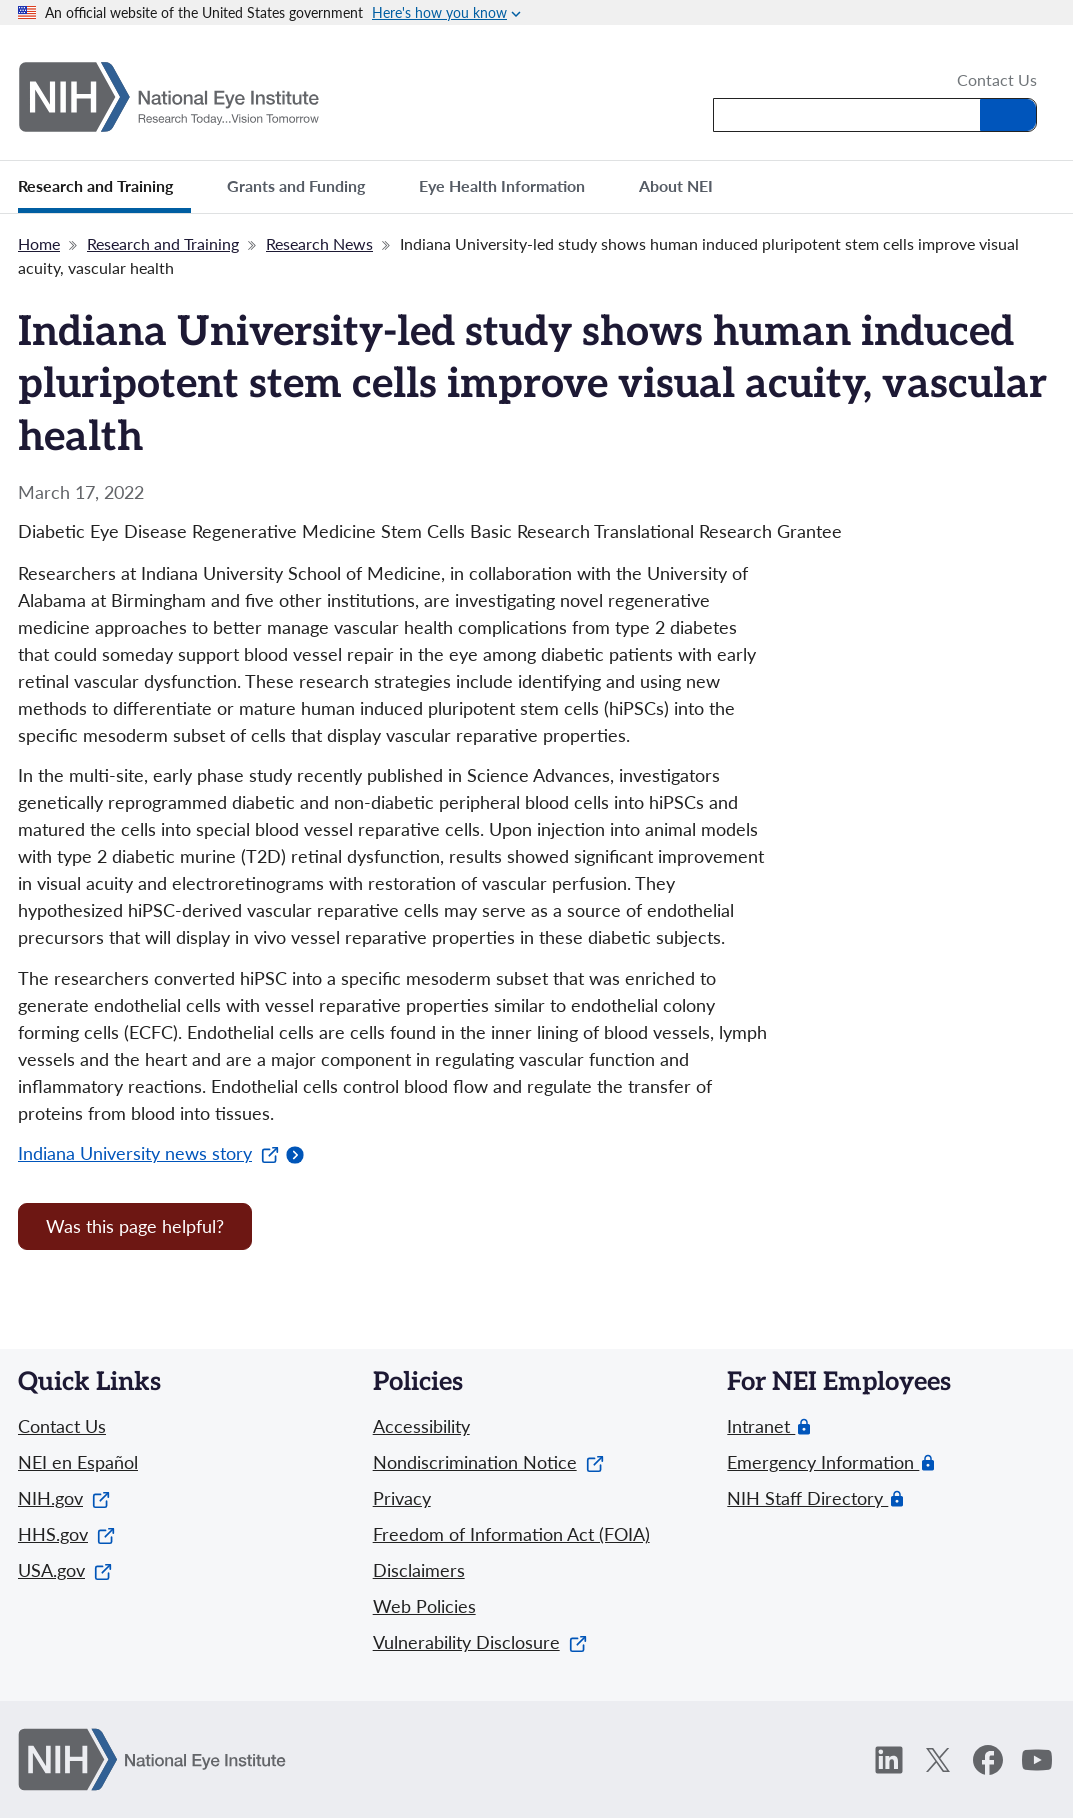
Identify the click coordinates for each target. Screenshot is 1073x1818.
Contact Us (997, 81)
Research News (319, 243)
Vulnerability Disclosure (480, 1642)
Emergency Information (823, 1462)
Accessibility (421, 1426)
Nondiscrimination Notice (488, 1462)
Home (39, 243)
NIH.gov (64, 1498)
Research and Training (163, 243)
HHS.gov (66, 1534)
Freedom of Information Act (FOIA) (511, 1534)
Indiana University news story (148, 1153)
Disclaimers (419, 1570)
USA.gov (65, 1570)
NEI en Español (78, 1462)
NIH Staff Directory (807, 1498)
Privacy (402, 1498)
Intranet (761, 1426)
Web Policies (424, 1606)
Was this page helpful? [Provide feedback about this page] (135, 1226)
